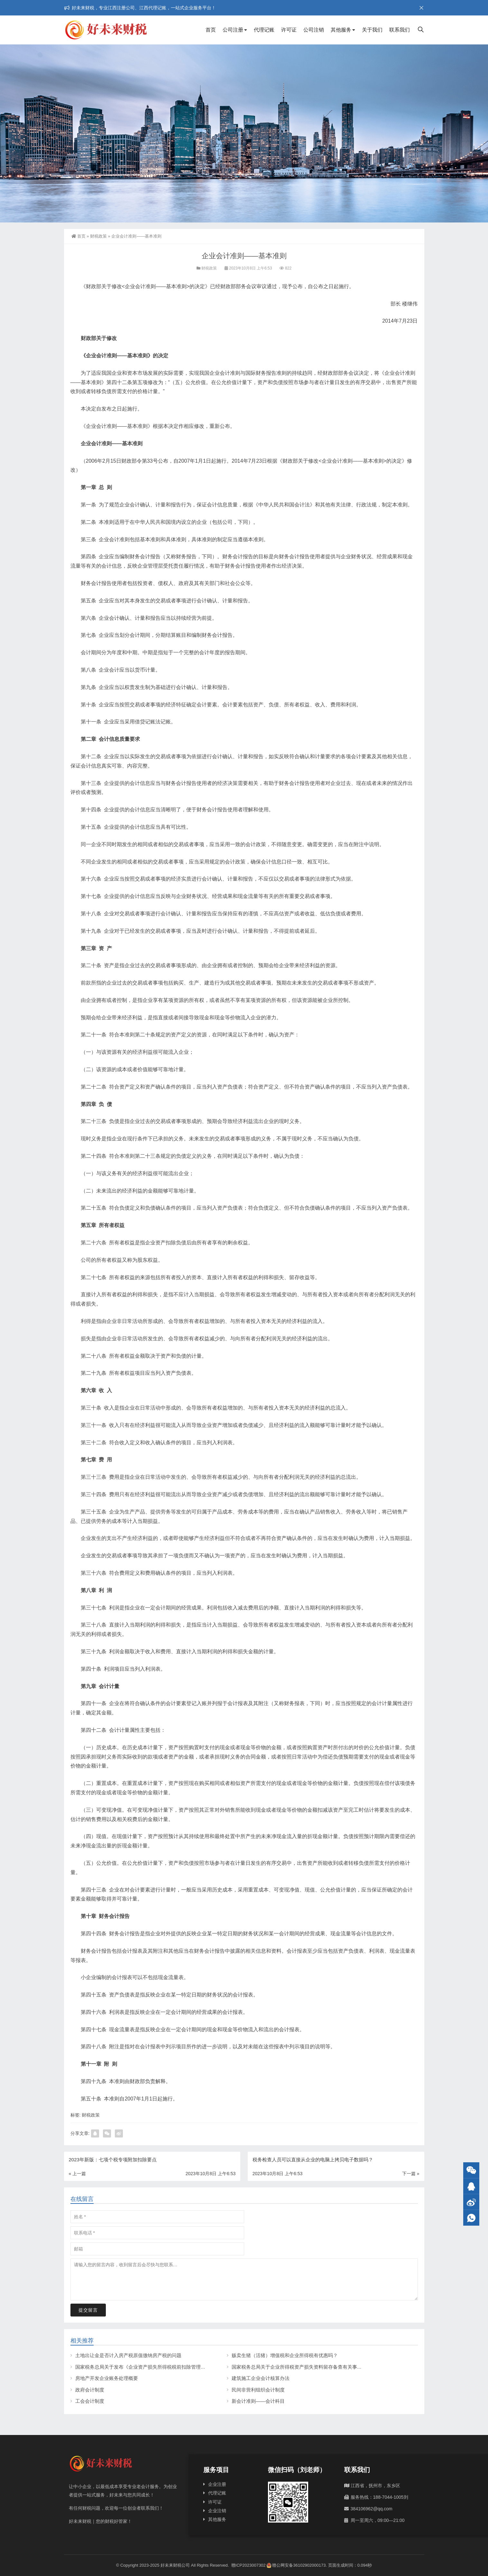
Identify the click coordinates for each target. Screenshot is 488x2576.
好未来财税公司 (175, 2565)
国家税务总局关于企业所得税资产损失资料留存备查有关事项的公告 (304, 2367)
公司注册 (233, 30)
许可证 (289, 30)
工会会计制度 (89, 2401)
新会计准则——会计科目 (258, 2401)
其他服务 (341, 30)
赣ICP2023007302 (248, 2565)
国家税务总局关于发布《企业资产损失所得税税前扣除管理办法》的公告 (152, 2367)
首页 (211, 30)
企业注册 (217, 2484)
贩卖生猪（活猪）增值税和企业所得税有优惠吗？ (285, 2355)
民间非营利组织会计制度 (258, 2389)
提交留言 (88, 2310)
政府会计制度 (89, 2389)
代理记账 (264, 30)
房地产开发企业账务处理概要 (106, 2378)
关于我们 (372, 30)
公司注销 (313, 30)
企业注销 (217, 2510)
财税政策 (98, 236)
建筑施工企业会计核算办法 (261, 2378)
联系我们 (399, 30)
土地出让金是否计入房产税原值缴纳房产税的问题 (128, 2355)
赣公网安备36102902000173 (296, 2565)
